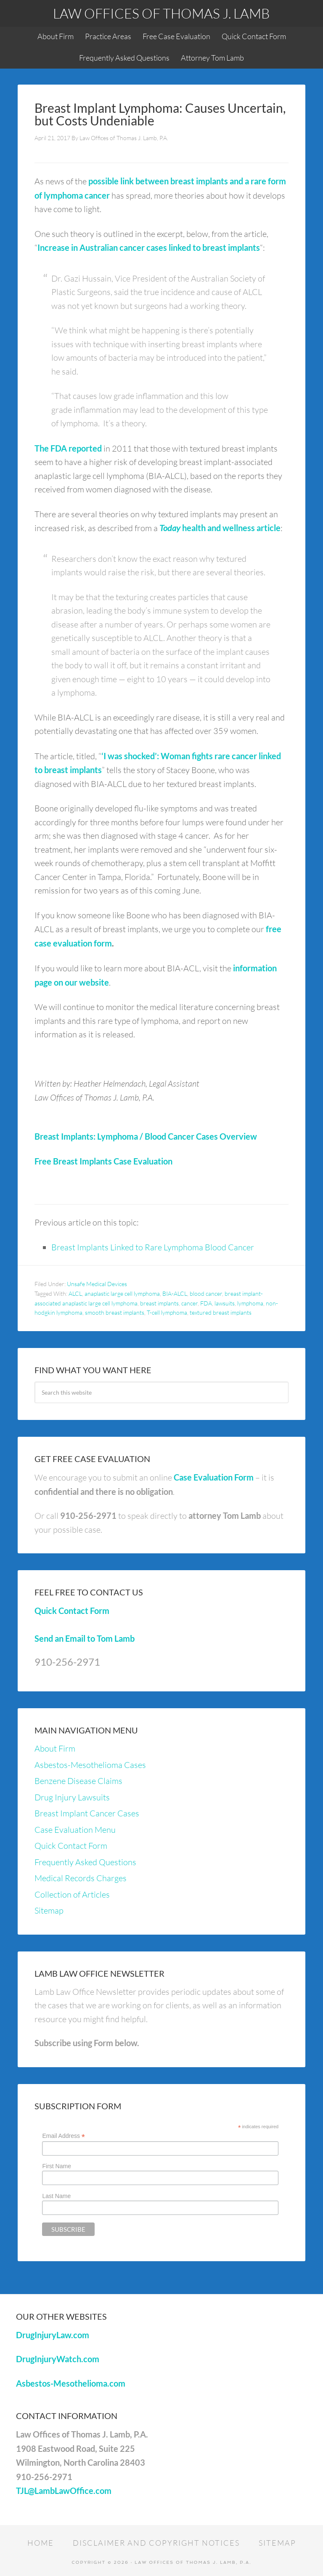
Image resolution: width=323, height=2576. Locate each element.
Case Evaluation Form (214, 1477)
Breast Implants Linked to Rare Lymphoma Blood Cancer (152, 1247)
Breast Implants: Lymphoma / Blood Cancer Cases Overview (145, 1136)
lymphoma (250, 1303)
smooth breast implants (114, 1312)
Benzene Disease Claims (78, 1781)
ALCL (75, 1293)
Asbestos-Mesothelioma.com (70, 2383)
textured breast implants (221, 1312)
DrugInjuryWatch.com (57, 2359)
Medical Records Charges (80, 1878)
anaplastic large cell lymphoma (122, 1293)
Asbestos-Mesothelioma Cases (90, 1765)
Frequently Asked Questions (85, 1862)
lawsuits (224, 1303)
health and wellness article (220, 528)
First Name (56, 2166)
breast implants (159, 1303)
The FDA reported (68, 448)
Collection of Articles (72, 1894)
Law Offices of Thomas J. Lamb (161, 13)
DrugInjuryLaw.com (52, 2335)
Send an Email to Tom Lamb (84, 1638)
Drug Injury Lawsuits (72, 1797)
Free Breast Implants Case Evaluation (103, 1161)
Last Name (56, 2196)
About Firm (54, 1748)
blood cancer (206, 1293)
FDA (206, 1303)
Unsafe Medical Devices (97, 1283)
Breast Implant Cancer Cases (86, 1813)
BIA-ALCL (174, 1293)
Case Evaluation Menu (75, 1829)
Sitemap (49, 1910)
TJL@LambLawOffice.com (63, 2491)
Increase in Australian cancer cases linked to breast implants (148, 247)
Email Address (63, 2136)
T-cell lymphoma (167, 1312)
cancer (189, 1303)
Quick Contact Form (71, 1611)
